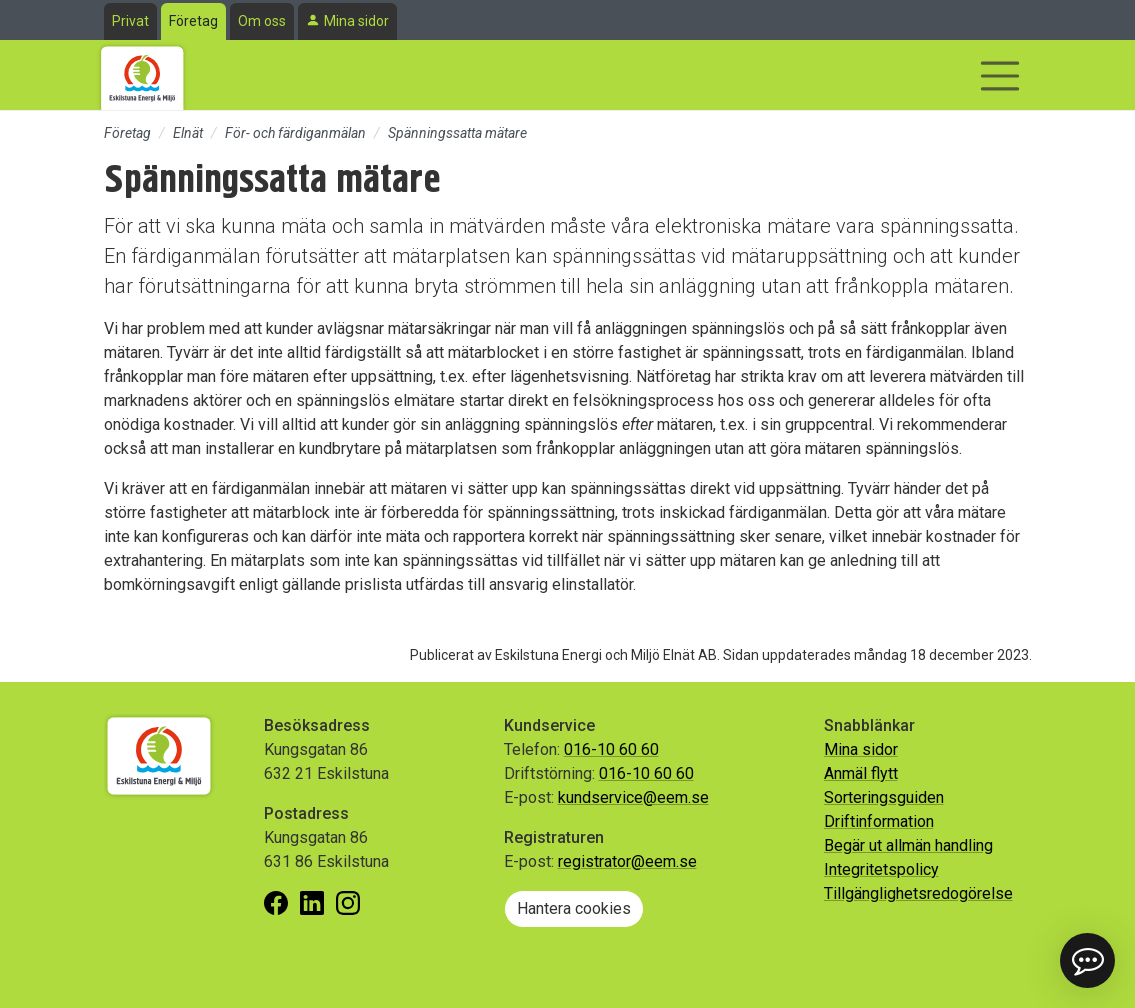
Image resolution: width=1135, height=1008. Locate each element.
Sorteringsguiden (884, 797)
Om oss (262, 21)
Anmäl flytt (861, 773)
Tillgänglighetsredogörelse (918, 893)
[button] (1087, 960)
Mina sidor (356, 21)
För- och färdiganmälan (295, 133)
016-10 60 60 (611, 749)
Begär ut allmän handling (908, 845)
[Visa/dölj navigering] (1000, 76)
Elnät (188, 133)
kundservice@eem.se (633, 797)
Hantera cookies (574, 908)
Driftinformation (879, 821)
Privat (130, 21)
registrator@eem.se (627, 861)
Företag (193, 21)
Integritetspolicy (881, 869)
